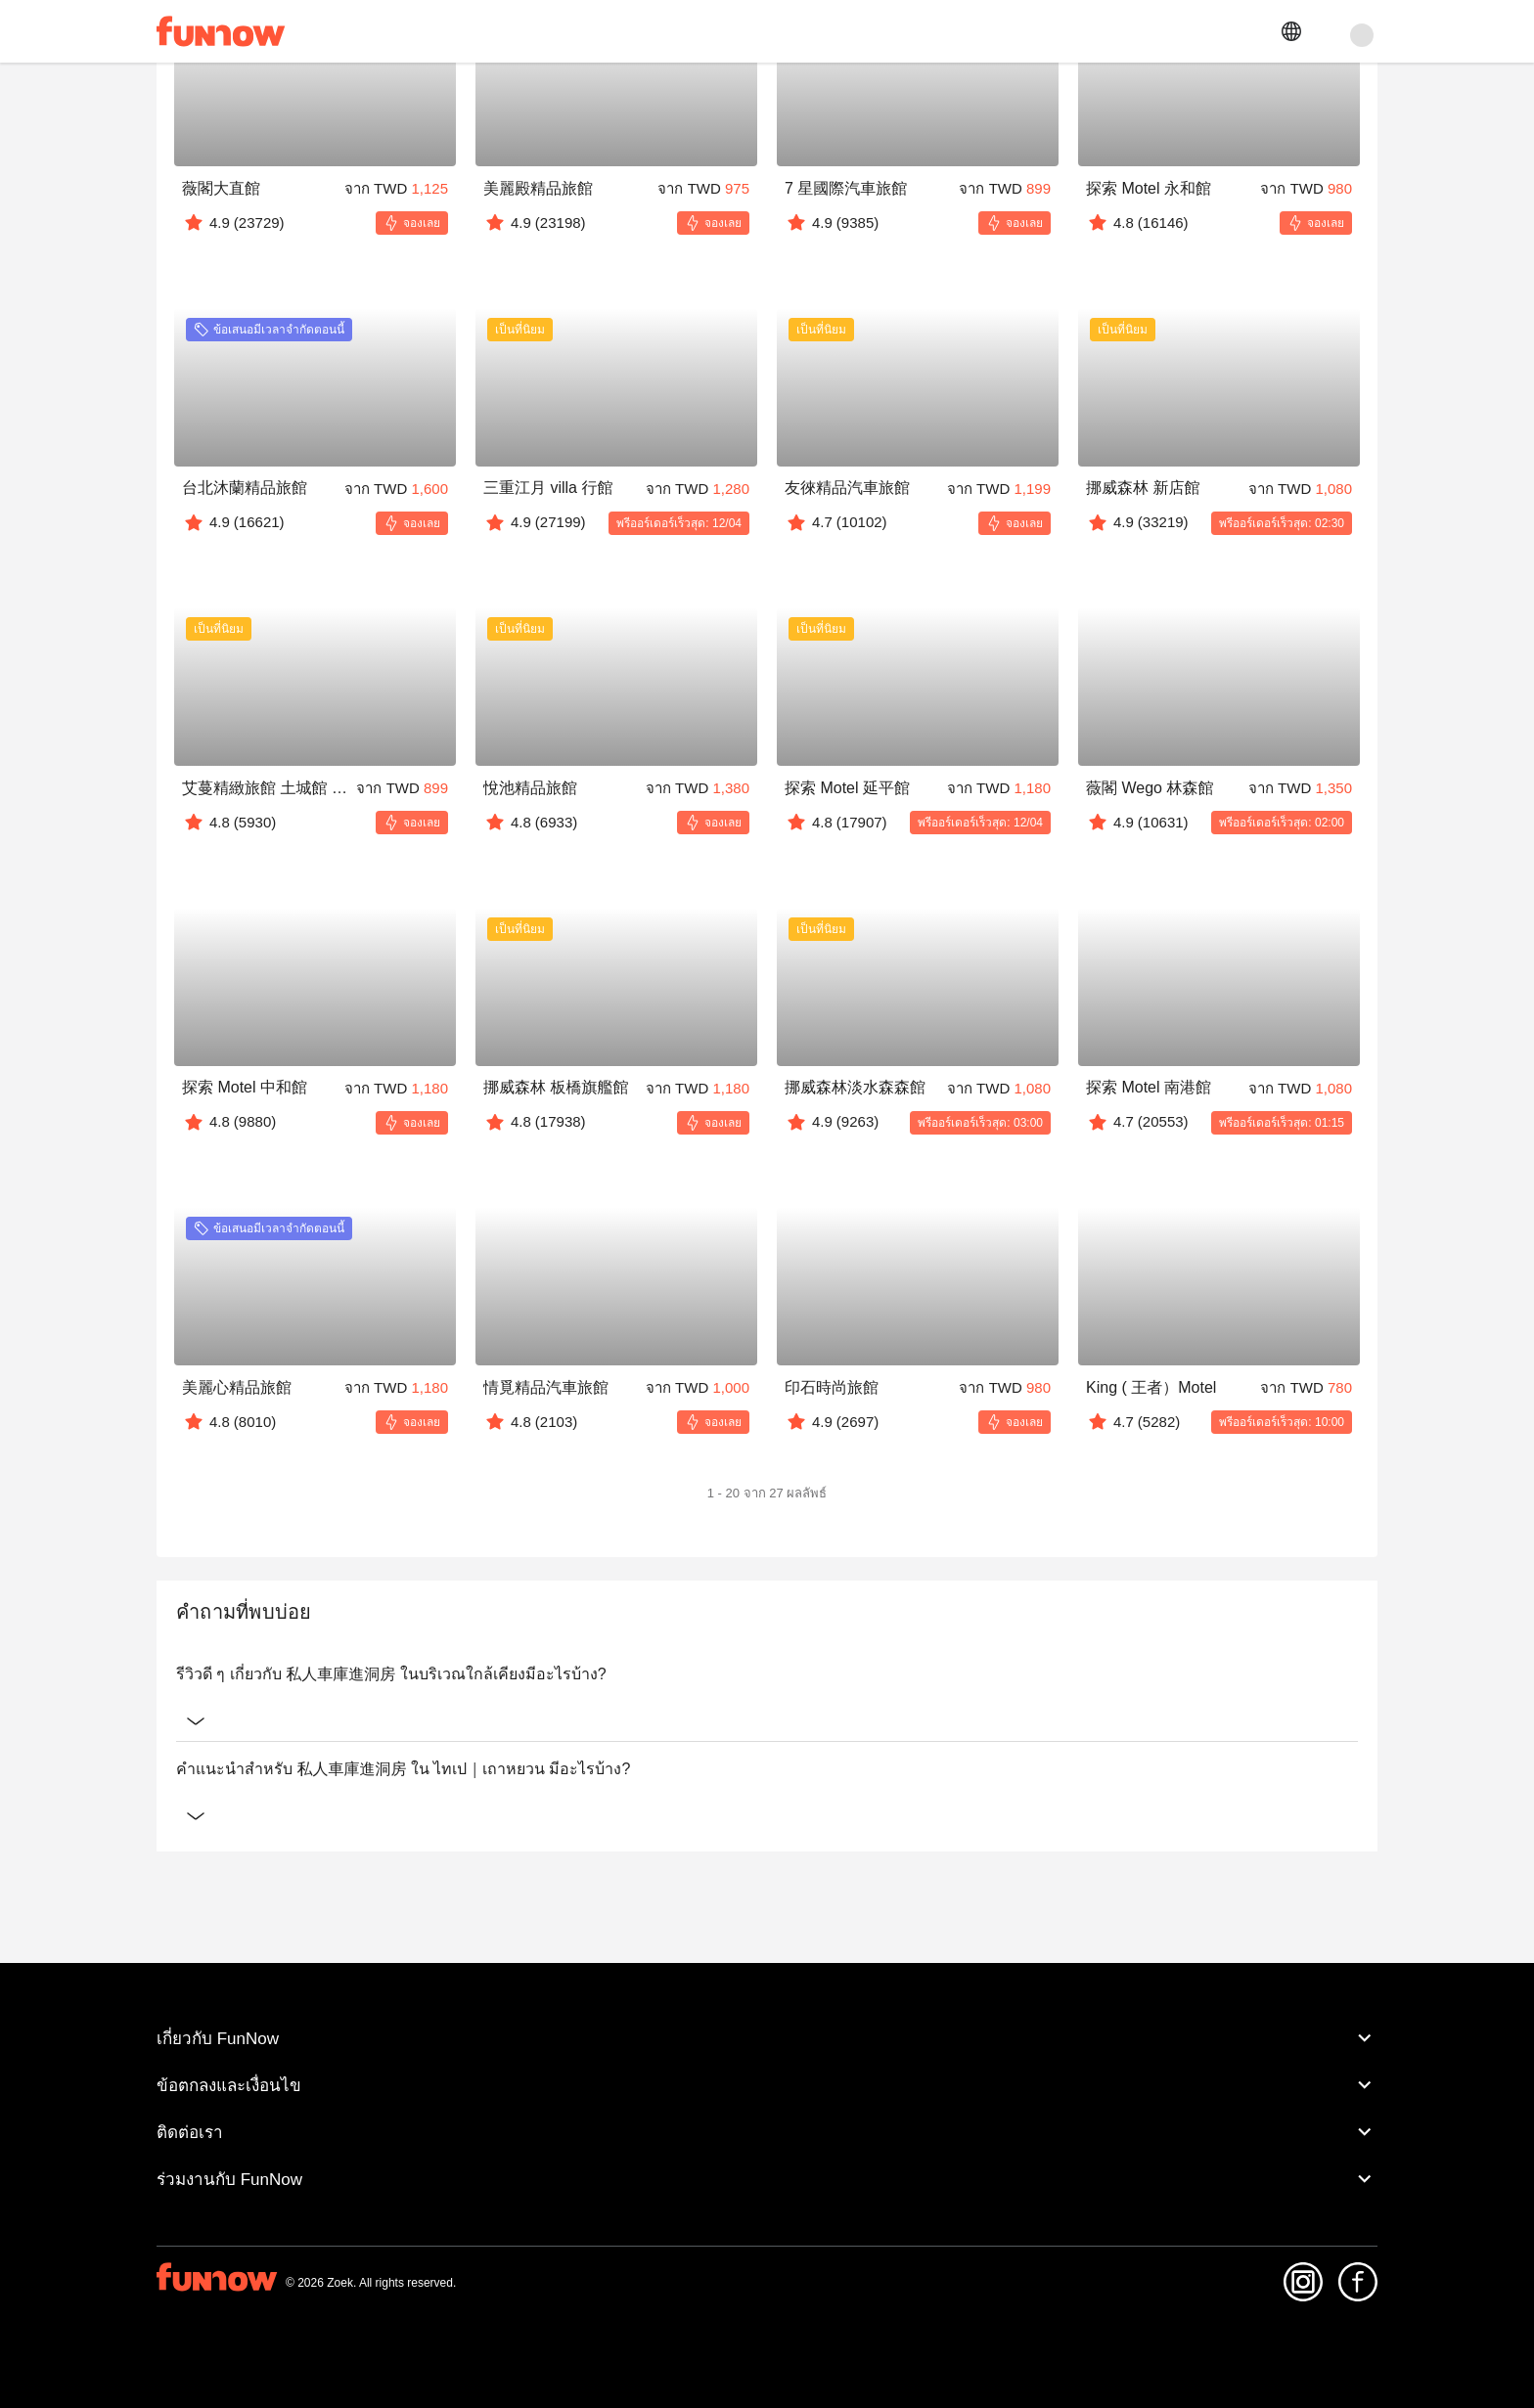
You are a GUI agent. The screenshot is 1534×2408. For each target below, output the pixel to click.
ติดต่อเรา (767, 2132)
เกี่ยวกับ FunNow (767, 2038)
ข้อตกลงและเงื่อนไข (767, 2085)
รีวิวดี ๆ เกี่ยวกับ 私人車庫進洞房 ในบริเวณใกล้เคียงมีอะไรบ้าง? (767, 1674)
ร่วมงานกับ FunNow (767, 2179)
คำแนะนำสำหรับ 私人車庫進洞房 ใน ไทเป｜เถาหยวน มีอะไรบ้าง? (767, 1769)
